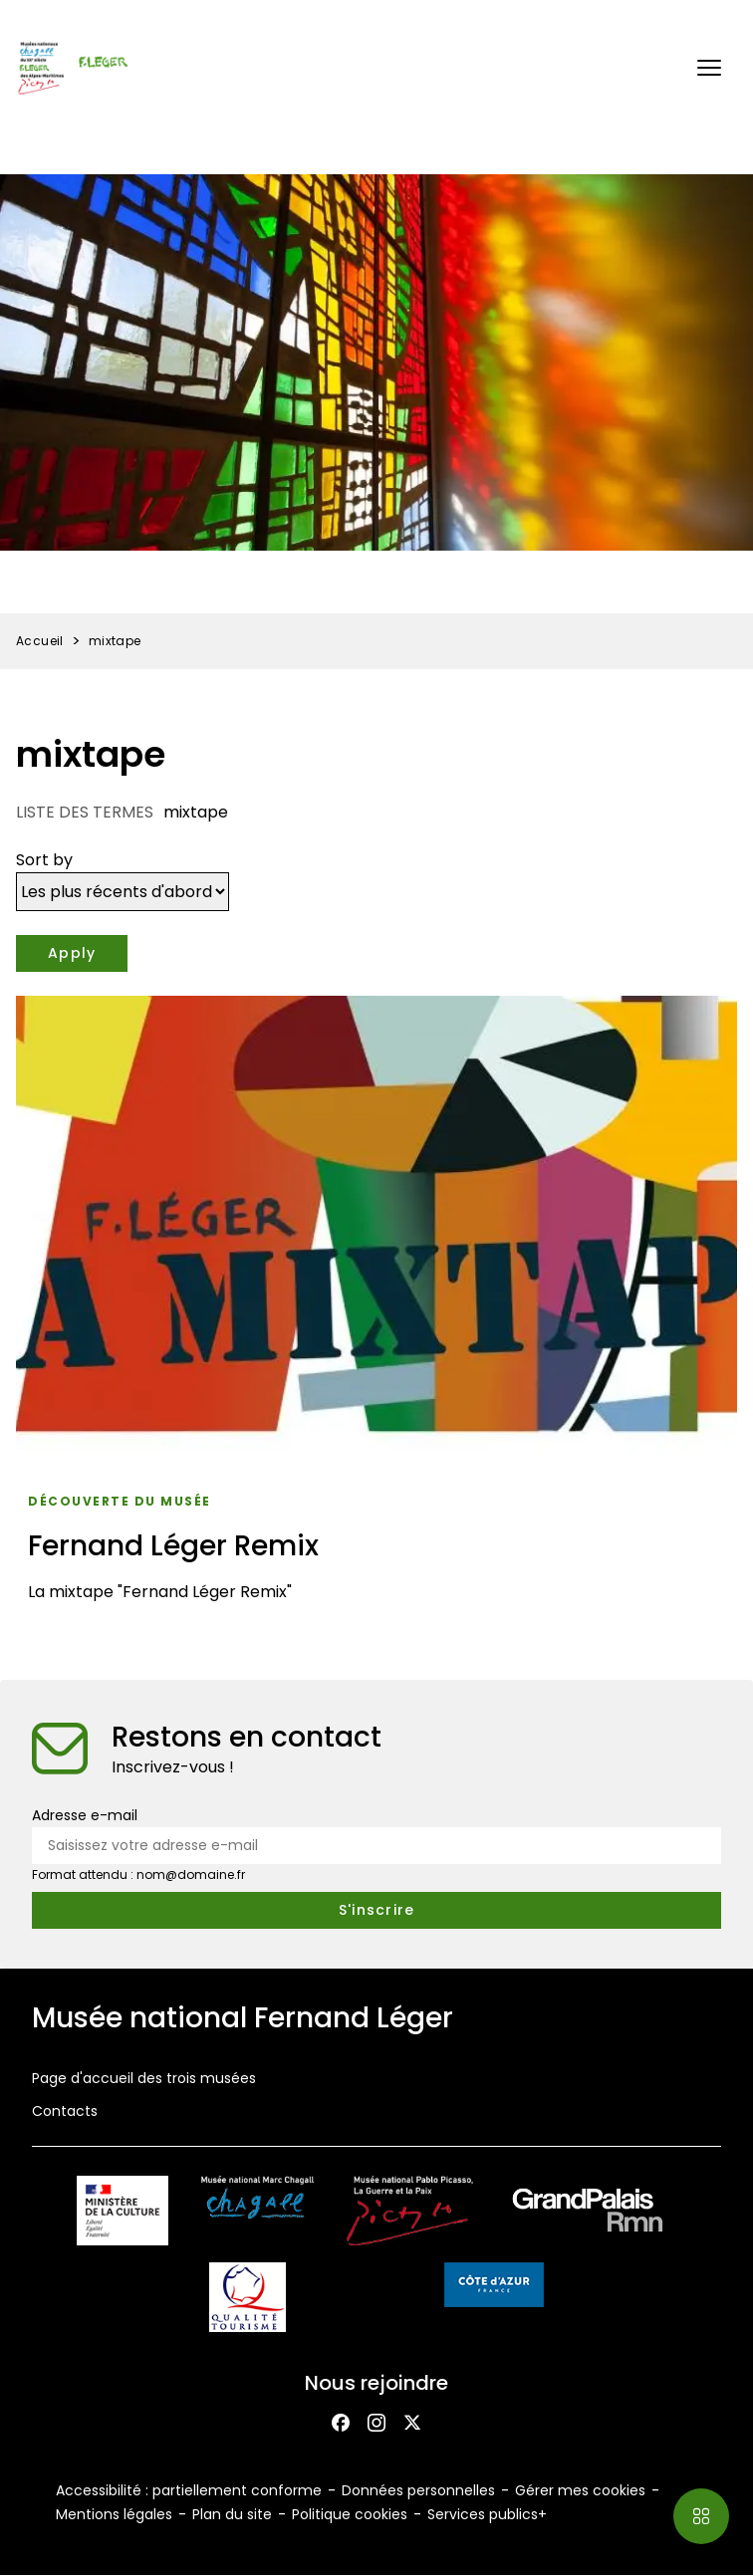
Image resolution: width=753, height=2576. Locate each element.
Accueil (40, 640)
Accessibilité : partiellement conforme (189, 2490)
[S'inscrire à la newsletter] (376, 1910)
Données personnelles (418, 2490)
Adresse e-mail (84, 1815)
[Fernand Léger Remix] (376, 1306)
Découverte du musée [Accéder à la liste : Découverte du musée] (119, 1501)
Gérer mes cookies (580, 2490)
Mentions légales (114, 2514)
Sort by (44, 859)
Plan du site (232, 2514)
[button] (709, 68)
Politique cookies (349, 2514)
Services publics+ (487, 2514)
